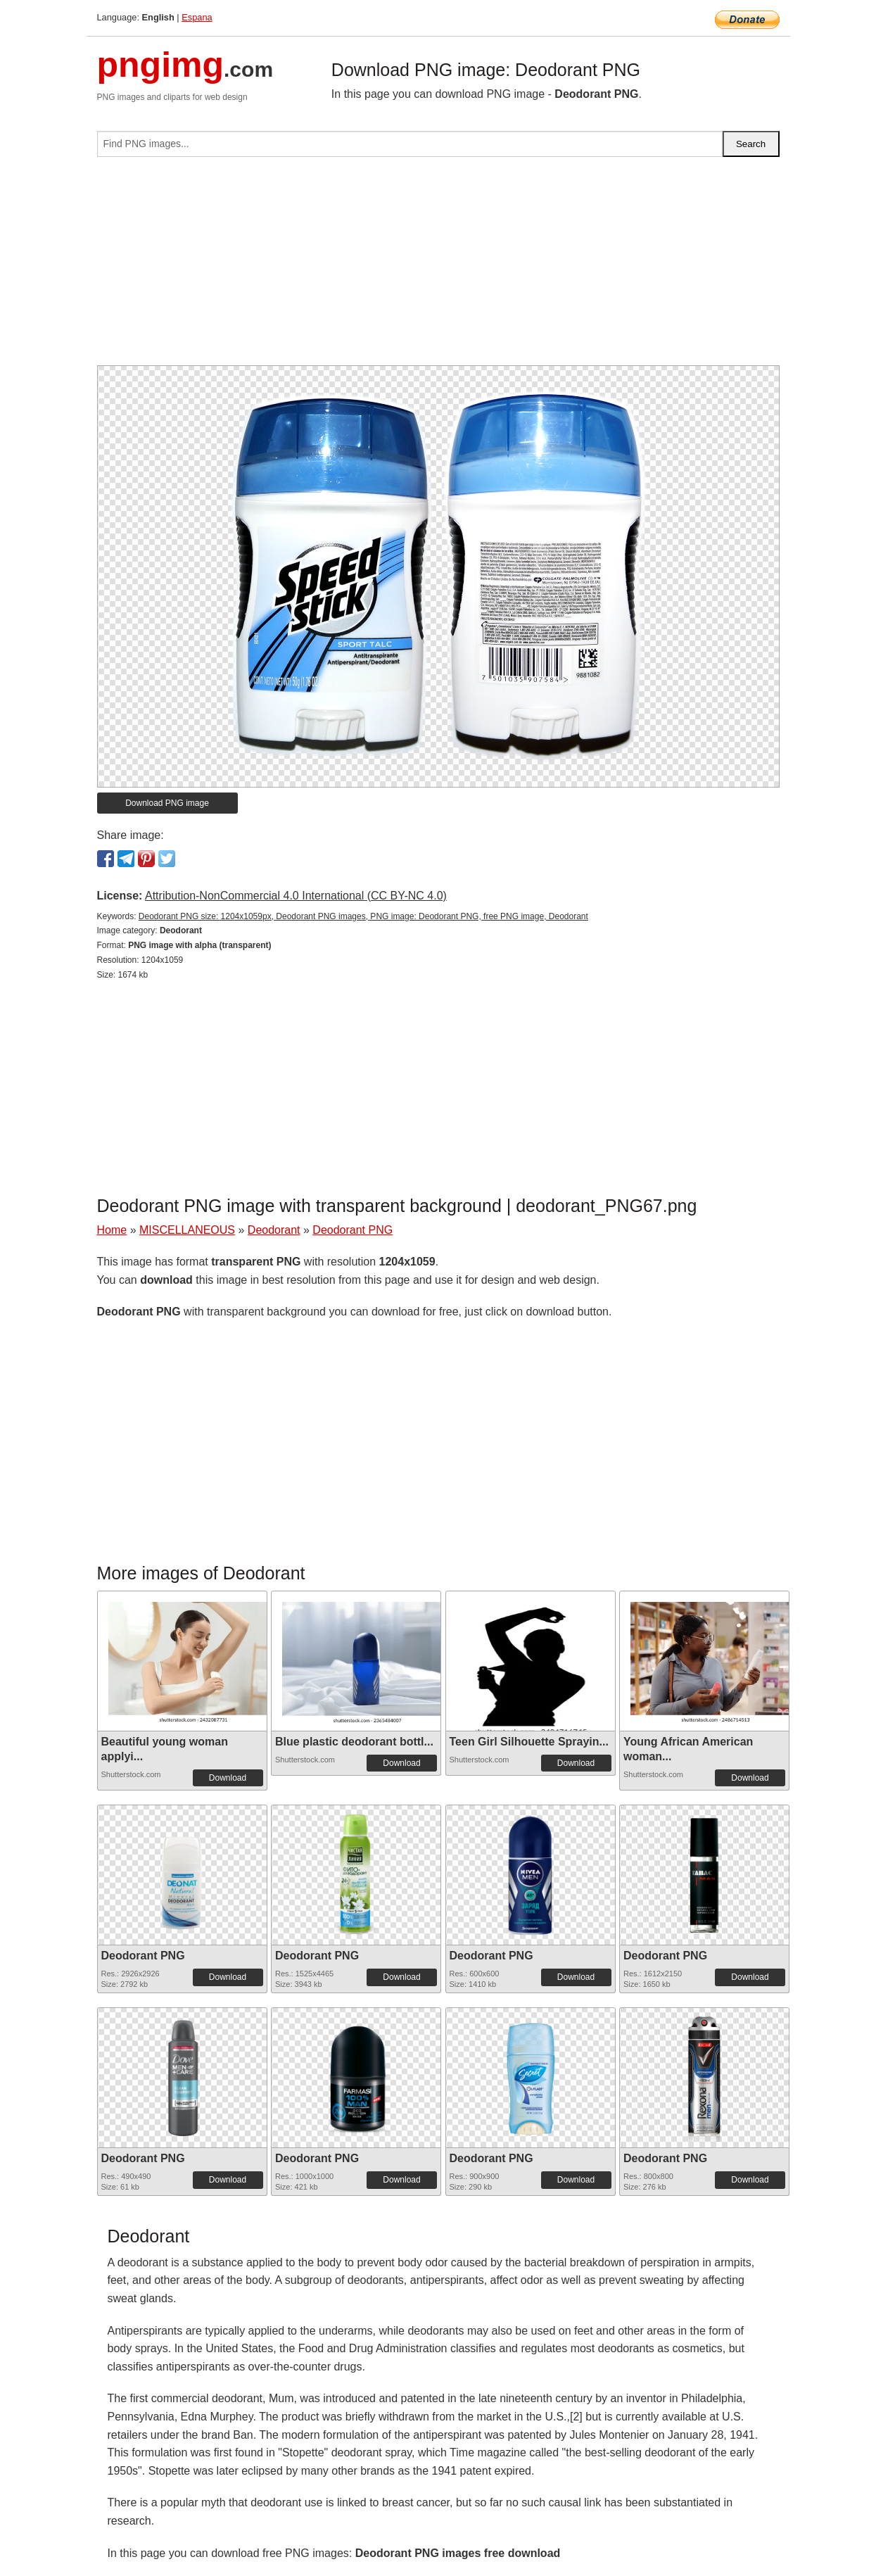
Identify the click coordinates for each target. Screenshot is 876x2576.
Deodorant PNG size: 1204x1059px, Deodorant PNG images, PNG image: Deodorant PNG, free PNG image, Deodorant (363, 916)
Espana (197, 17)
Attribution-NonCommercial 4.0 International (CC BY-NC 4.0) (296, 896)
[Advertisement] (438, 266)
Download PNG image (167, 803)
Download (227, 1778)
